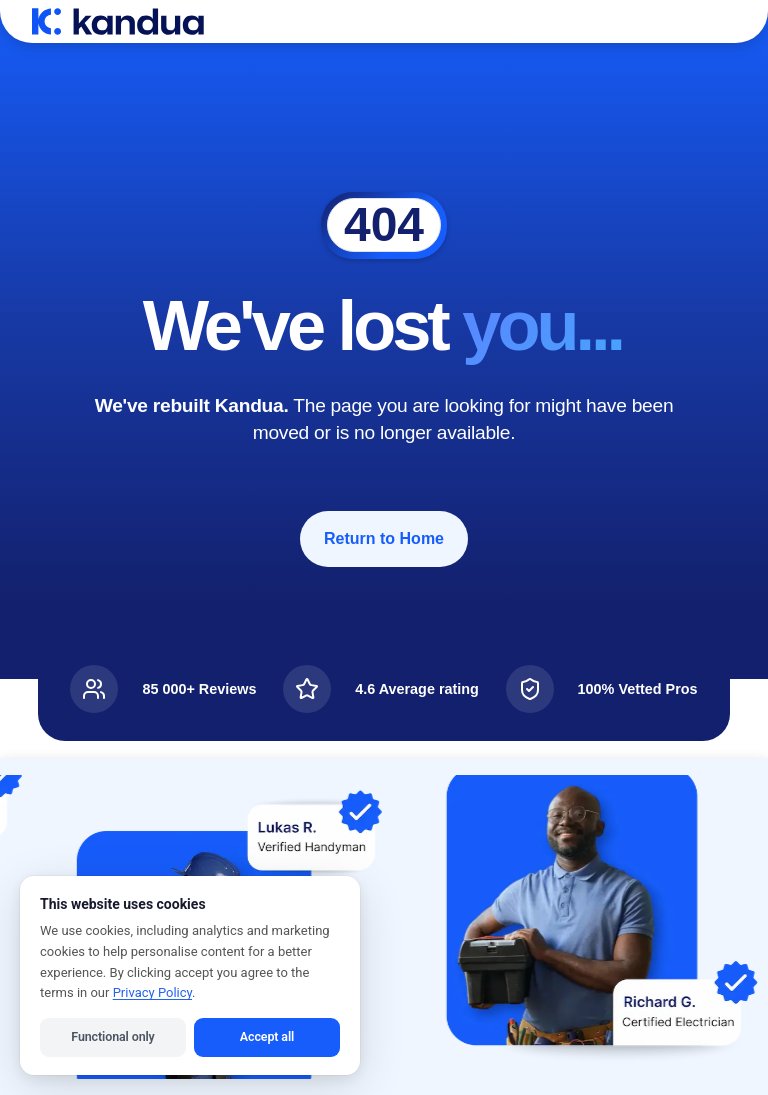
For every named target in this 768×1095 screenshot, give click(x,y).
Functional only (112, 1036)
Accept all (267, 1036)
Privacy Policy (152, 992)
